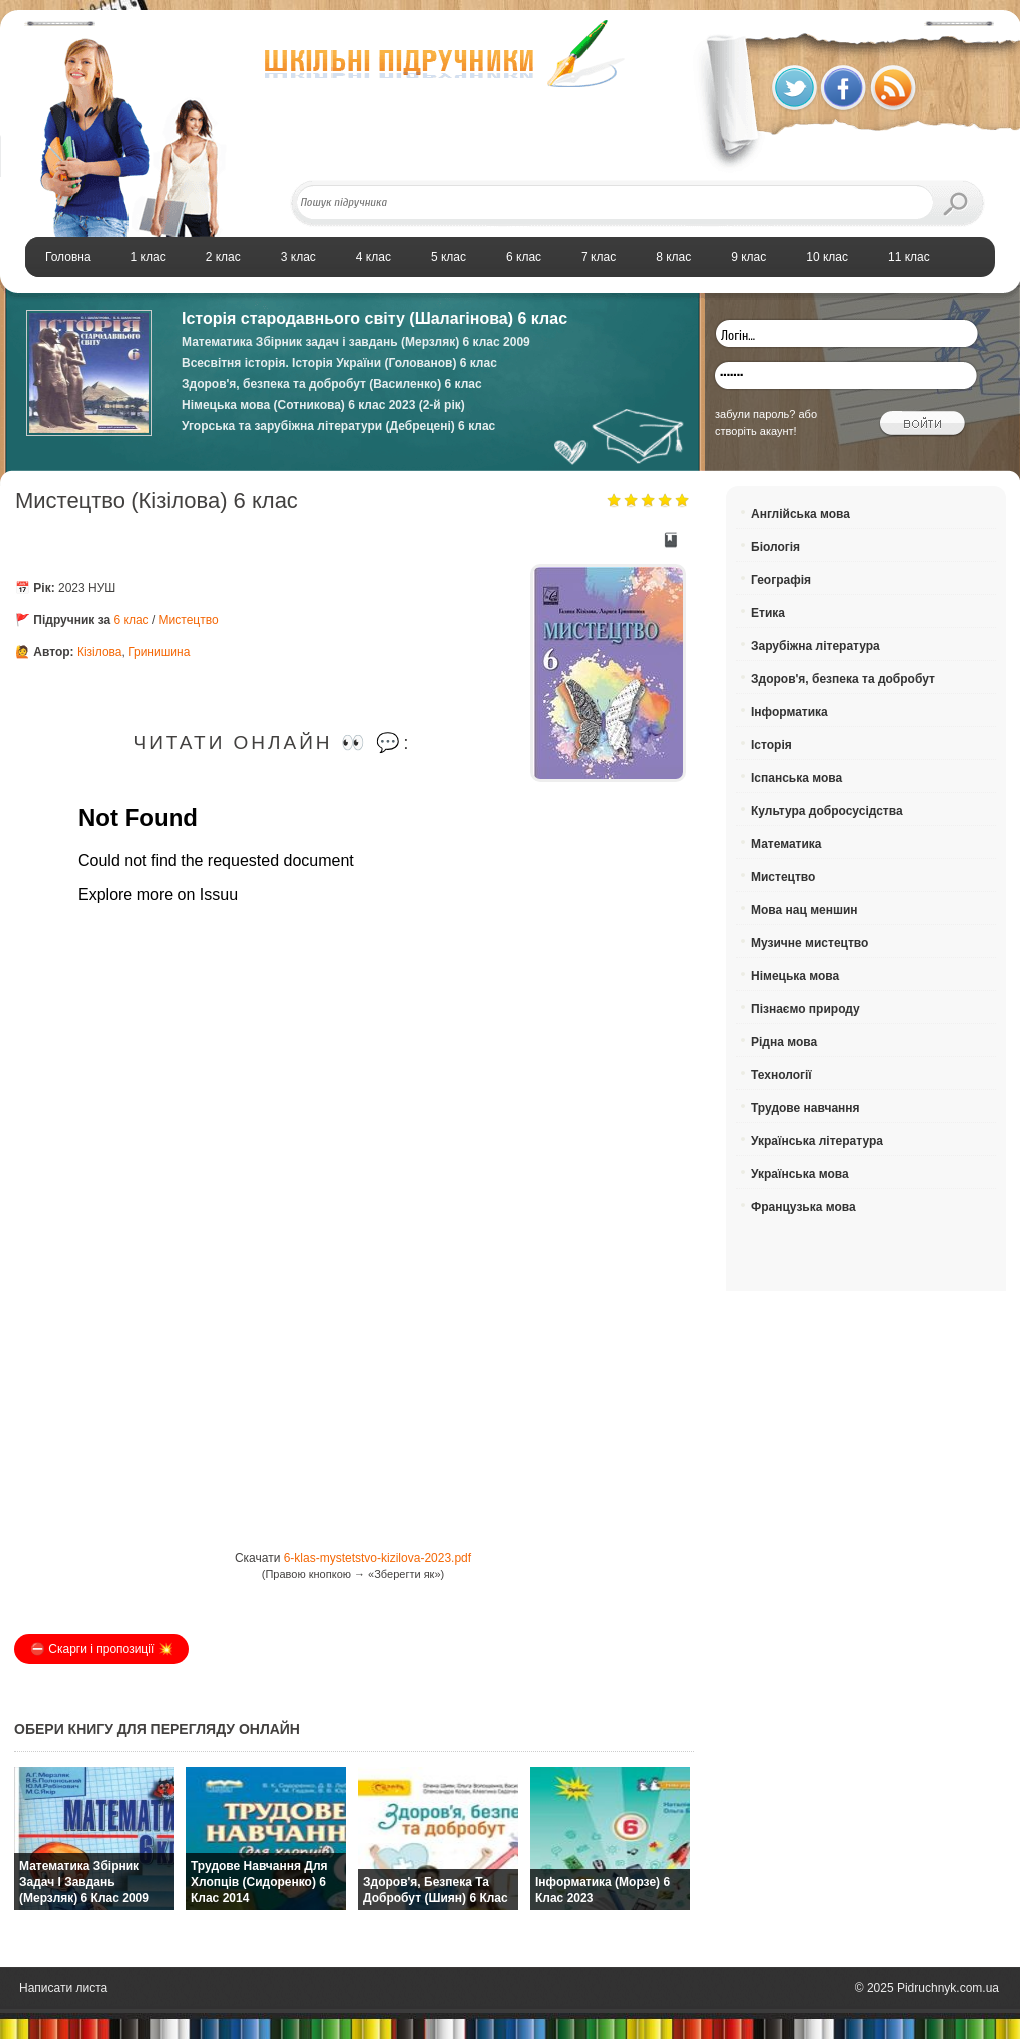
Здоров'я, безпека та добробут (843, 679)
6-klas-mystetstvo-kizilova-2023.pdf (377, 1558)
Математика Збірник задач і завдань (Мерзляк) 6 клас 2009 (356, 342)
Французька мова (803, 1207)
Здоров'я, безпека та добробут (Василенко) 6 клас (332, 384)
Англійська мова (800, 514)
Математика (786, 844)
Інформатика (789, 712)
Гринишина (159, 652)
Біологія (775, 547)
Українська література (817, 1141)
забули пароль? (755, 414)
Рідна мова (784, 1042)
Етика (768, 613)
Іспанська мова (796, 778)
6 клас (131, 620)
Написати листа (63, 1988)
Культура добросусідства (827, 811)
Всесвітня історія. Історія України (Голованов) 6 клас (339, 363)
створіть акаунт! (756, 431)
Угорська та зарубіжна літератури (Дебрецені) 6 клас (338, 426)
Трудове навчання (805, 1108)
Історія (771, 745)
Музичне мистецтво (809, 943)
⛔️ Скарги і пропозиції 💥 (101, 1649)
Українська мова (800, 1174)
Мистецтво (189, 620)
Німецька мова (795, 976)
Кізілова (99, 652)
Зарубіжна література (815, 646)
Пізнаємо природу (805, 1009)
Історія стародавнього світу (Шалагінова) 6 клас (374, 318)
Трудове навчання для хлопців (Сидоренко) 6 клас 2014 (259, 1882)
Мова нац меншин (804, 910)
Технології (781, 1075)
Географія (781, 580)
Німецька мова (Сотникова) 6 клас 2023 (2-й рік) (323, 405)
